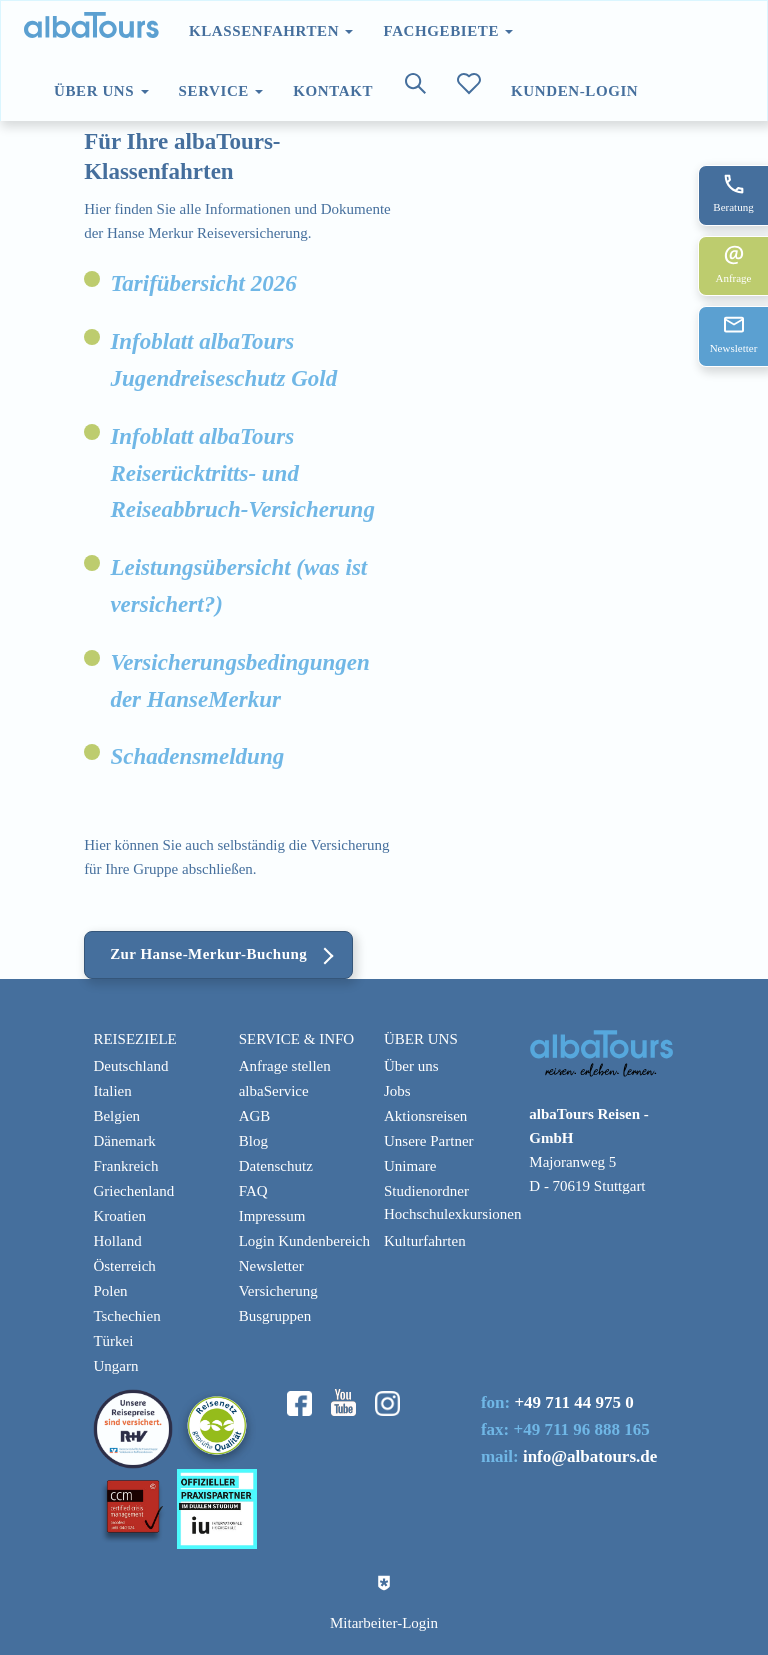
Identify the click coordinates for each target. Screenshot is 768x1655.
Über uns (101, 91)
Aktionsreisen (425, 1116)
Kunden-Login (574, 91)
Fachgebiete (448, 31)
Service (221, 91)
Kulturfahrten (425, 1241)
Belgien (116, 1116)
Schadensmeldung (197, 756)
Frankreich (125, 1166)
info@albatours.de (590, 1456)
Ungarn (115, 1366)
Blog (253, 1141)
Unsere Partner (429, 1141)
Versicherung (278, 1291)
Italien (112, 1091)
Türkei (113, 1341)
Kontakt (333, 91)
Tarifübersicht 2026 (203, 283)
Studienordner (426, 1191)
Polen (110, 1291)
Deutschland (130, 1066)
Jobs (397, 1091)
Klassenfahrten (271, 31)
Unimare (410, 1166)
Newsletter (271, 1266)
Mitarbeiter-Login (384, 1623)
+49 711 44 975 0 (573, 1402)
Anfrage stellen (285, 1066)
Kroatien (119, 1216)
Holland (117, 1241)
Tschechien (126, 1316)
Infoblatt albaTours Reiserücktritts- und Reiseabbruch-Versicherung (242, 473)
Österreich (124, 1266)
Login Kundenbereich (304, 1241)
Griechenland (133, 1191)
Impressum (272, 1216)
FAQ (253, 1191)
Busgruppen (275, 1316)
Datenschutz (276, 1166)
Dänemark (124, 1141)
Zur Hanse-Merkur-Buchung (208, 954)
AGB (255, 1116)
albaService (274, 1091)
